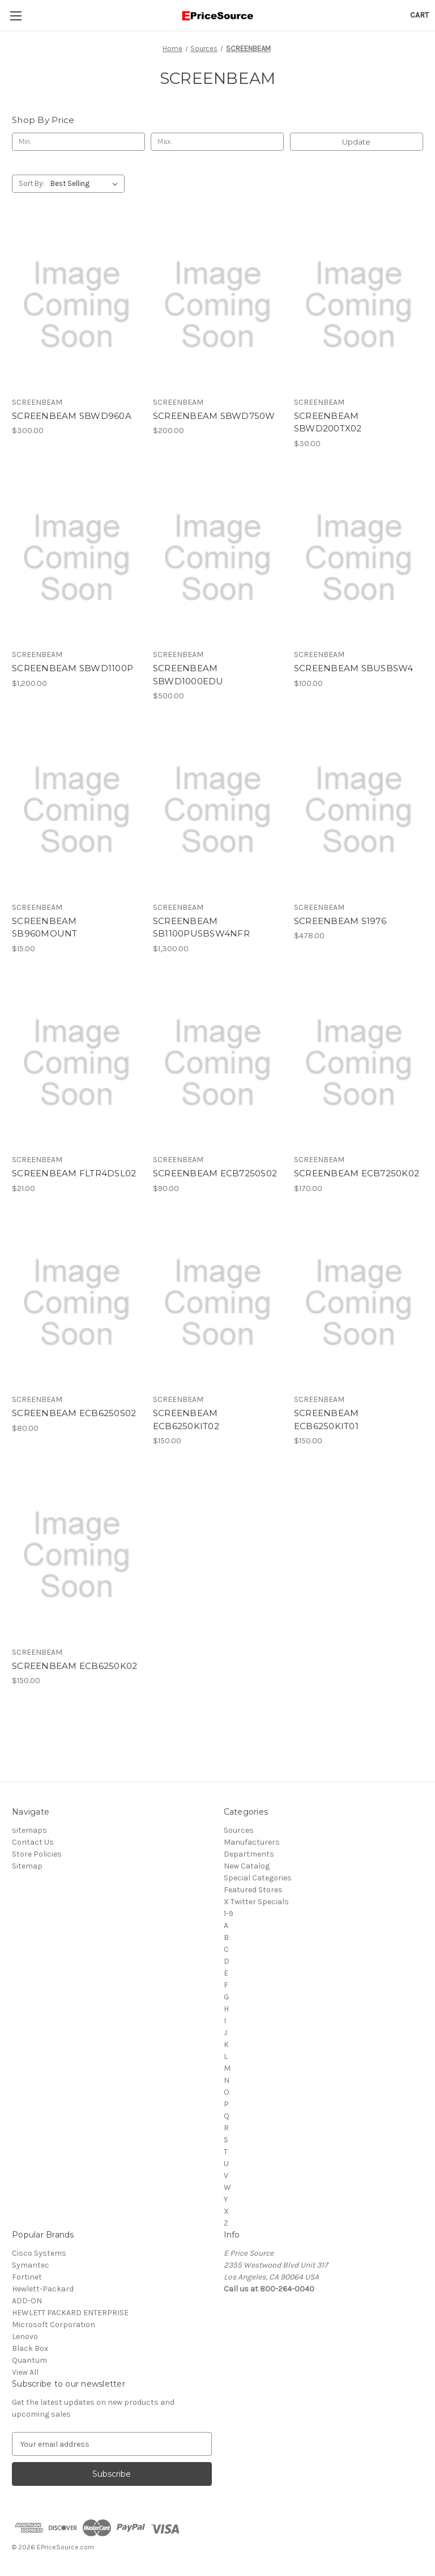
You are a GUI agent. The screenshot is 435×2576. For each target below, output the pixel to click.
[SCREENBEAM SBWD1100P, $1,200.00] (76, 558)
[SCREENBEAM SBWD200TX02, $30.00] (358, 305)
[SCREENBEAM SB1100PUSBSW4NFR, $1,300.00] (217, 810)
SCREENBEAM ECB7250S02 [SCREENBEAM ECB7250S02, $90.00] (215, 1173)
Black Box (30, 2348)
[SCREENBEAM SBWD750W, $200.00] (217, 305)
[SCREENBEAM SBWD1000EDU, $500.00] (217, 558)
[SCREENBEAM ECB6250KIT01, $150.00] (358, 1303)
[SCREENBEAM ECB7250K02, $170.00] (358, 1063)
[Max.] (217, 142)
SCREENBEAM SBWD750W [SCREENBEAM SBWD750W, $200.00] (214, 415)
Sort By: (31, 183)
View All (25, 2372)
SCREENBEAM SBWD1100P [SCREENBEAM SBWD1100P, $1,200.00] (72, 668)
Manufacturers (252, 1842)
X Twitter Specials (256, 1901)
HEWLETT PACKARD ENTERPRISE (70, 2312)
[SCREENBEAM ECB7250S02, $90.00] (217, 1063)
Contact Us (33, 1842)
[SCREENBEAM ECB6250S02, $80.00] (76, 1303)
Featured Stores (253, 1890)
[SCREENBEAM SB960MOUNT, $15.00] (76, 810)
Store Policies (37, 1854)
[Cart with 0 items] (419, 15)
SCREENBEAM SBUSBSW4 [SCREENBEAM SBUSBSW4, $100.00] (353, 668)
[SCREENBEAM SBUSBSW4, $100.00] (358, 558)
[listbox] (86, 183)
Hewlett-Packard (43, 2289)
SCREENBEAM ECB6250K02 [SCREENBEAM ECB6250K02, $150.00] (74, 1665)
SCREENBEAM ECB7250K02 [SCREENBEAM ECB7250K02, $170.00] (356, 1173)
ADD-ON (27, 2301)
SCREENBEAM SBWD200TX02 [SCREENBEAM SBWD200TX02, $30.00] (328, 422)
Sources (239, 1830)
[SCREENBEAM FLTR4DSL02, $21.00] (76, 1063)
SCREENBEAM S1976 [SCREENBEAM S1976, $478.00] (340, 921)
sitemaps (29, 1830)
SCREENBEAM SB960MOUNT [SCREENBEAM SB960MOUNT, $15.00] (45, 927)
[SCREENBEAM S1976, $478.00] (358, 810)
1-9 (228, 1913)
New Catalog (247, 1866)
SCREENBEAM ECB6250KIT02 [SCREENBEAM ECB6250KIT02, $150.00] (186, 1419)
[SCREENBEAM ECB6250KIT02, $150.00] (217, 1303)
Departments (249, 1854)
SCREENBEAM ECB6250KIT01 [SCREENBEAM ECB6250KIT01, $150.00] (326, 1419)
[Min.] (78, 142)
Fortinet (27, 2277)
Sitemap (27, 1866)
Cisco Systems (39, 2253)
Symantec (30, 2265)
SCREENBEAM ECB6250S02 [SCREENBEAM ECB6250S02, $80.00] (74, 1413)
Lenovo (25, 2336)
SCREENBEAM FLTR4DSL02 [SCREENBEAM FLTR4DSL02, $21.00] (74, 1173)
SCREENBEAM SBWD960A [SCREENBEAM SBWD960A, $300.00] (71, 415)
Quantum (29, 2360)
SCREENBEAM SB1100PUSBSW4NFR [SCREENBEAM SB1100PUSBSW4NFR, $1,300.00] (201, 927)
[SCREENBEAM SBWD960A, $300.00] (76, 305)
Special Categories (258, 1878)
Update (356, 141)
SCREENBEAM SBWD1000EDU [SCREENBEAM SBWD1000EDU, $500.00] (188, 675)
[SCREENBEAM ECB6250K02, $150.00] (76, 1555)
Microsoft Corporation (53, 2324)
